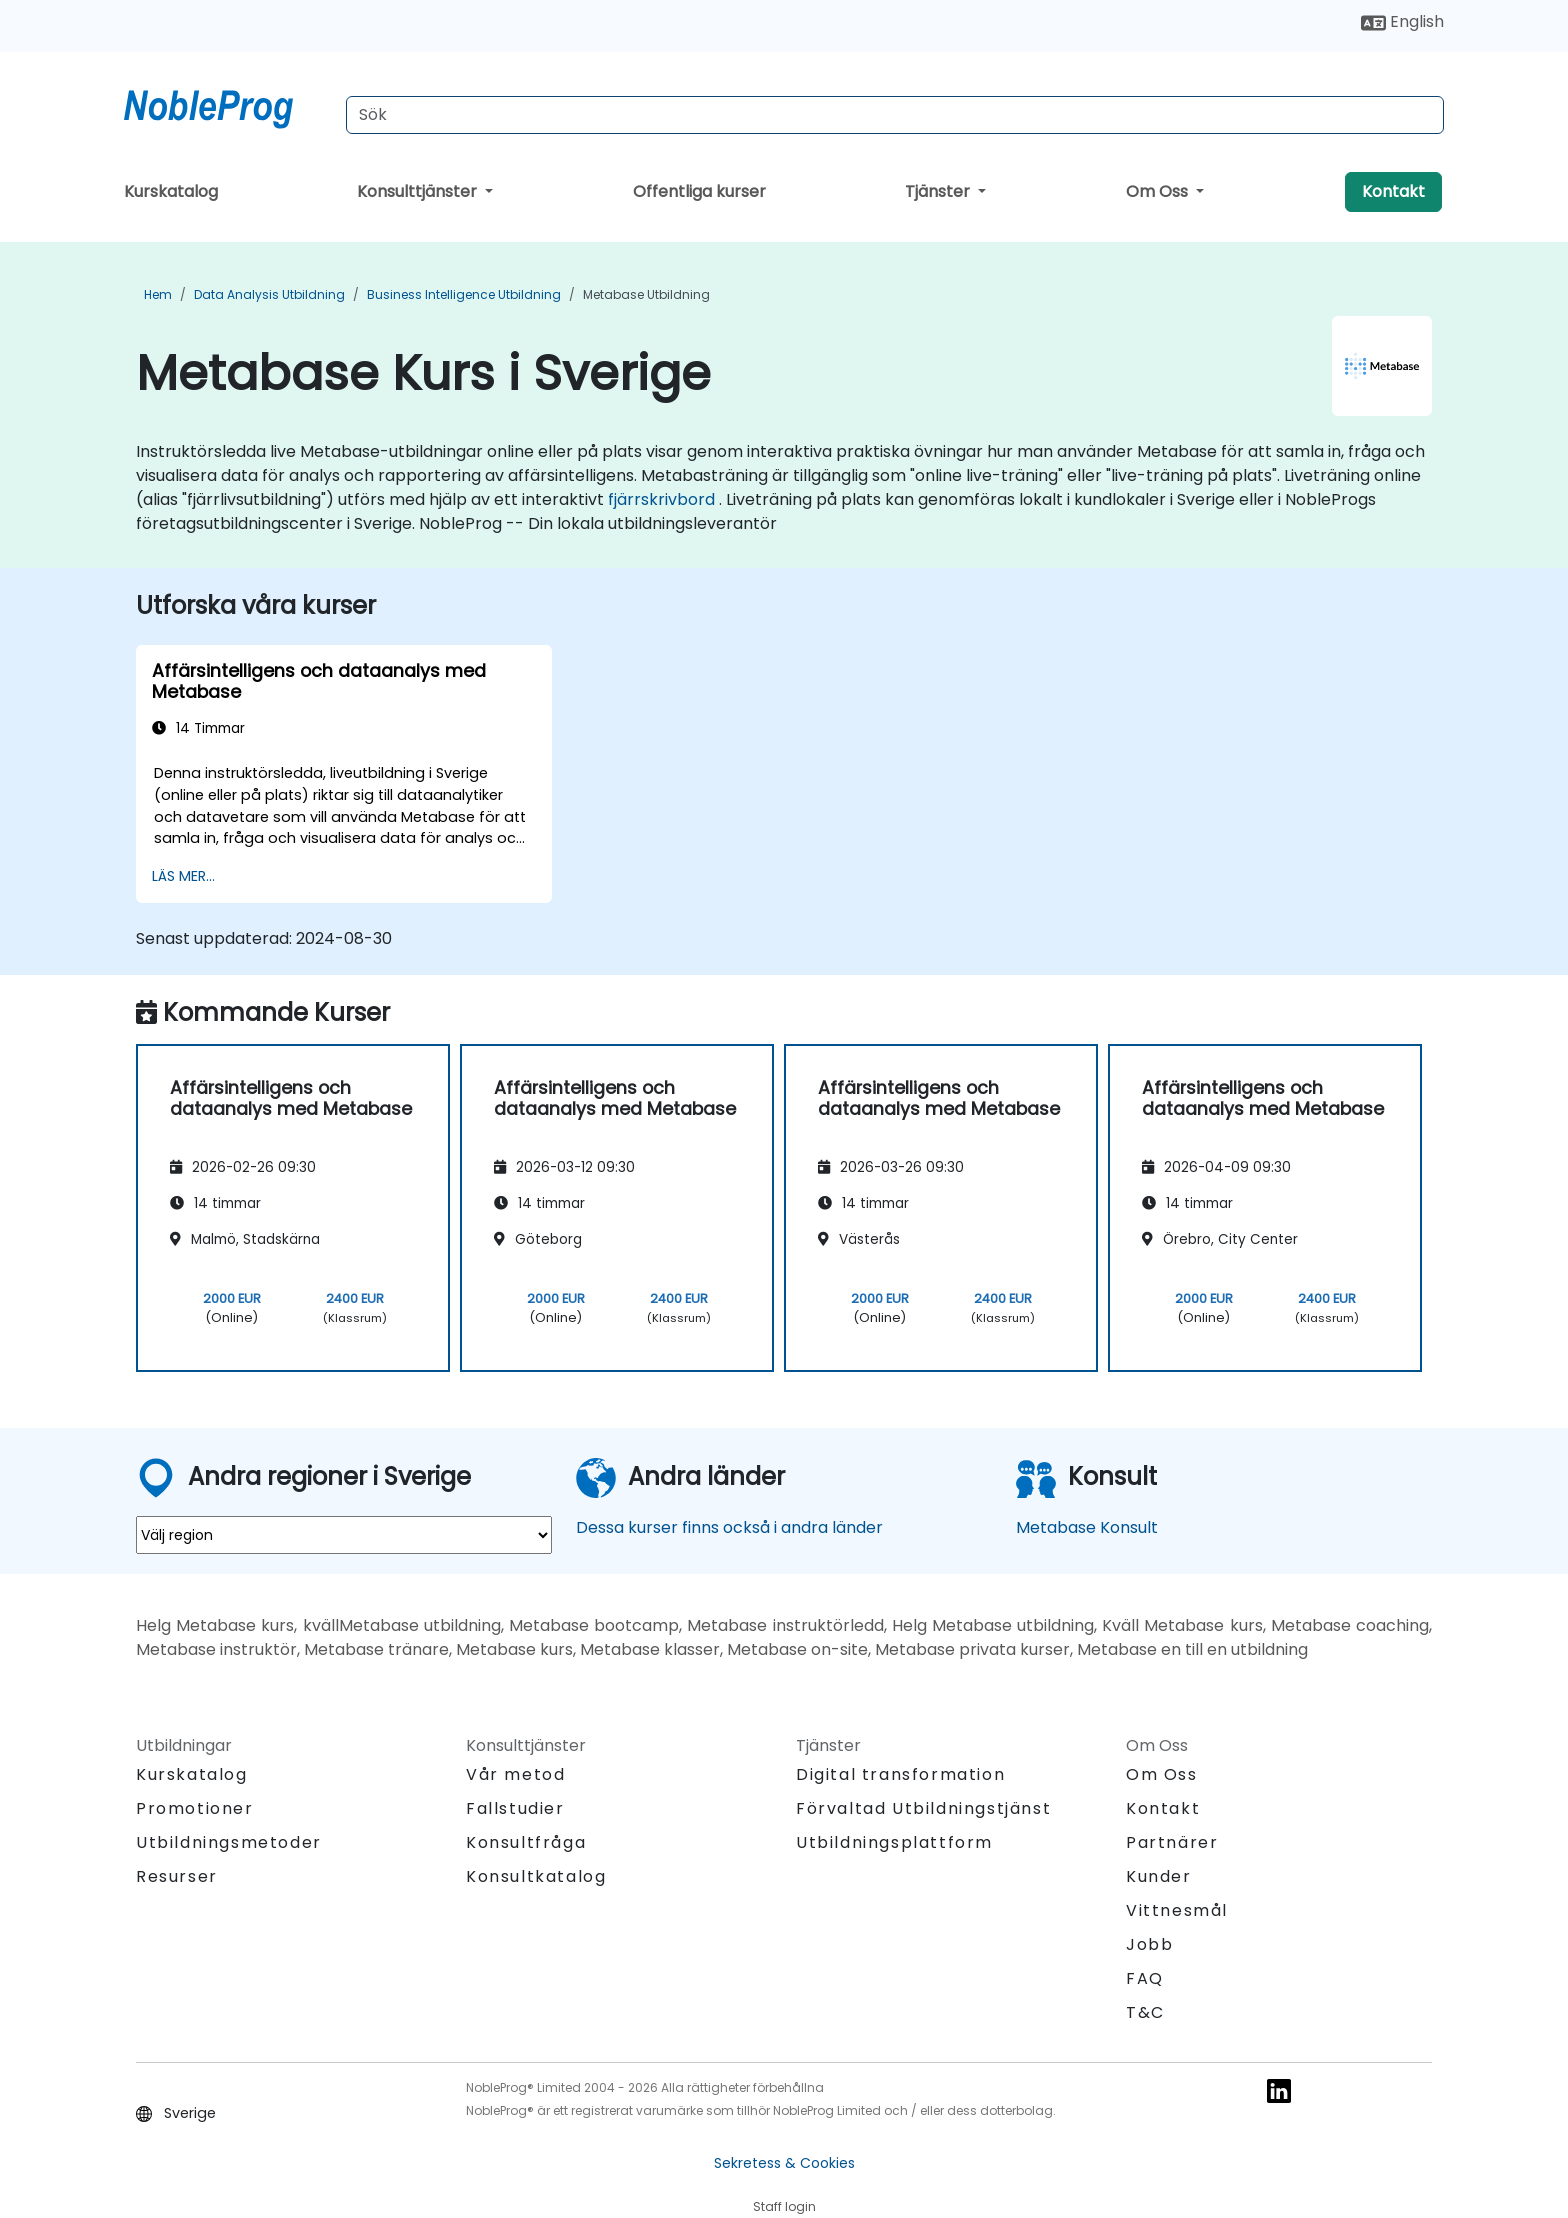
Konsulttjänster (419, 191)
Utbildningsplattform (894, 1842)
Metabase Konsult (1087, 1527)
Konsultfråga (526, 1843)
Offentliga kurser (699, 191)
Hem (158, 294)
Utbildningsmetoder (229, 1842)
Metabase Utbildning (646, 294)
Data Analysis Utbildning (269, 294)
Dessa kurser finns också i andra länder (729, 1527)
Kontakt (1393, 191)
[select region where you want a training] (344, 1535)
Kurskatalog (171, 191)
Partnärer (1172, 1842)
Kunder (1159, 1876)
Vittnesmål (1177, 1910)
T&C (1145, 2012)
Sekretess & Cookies (784, 2163)
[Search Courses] (895, 115)
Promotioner (195, 1808)
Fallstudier (515, 1808)
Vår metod (515, 1774)
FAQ (1145, 1978)
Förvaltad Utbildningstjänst (923, 1808)
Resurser (177, 1876)
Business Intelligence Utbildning (464, 294)
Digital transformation (900, 1774)
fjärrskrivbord (661, 499)
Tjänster (939, 191)
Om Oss (1159, 191)
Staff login (784, 2206)
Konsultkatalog (536, 1876)
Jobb (1149, 1944)
